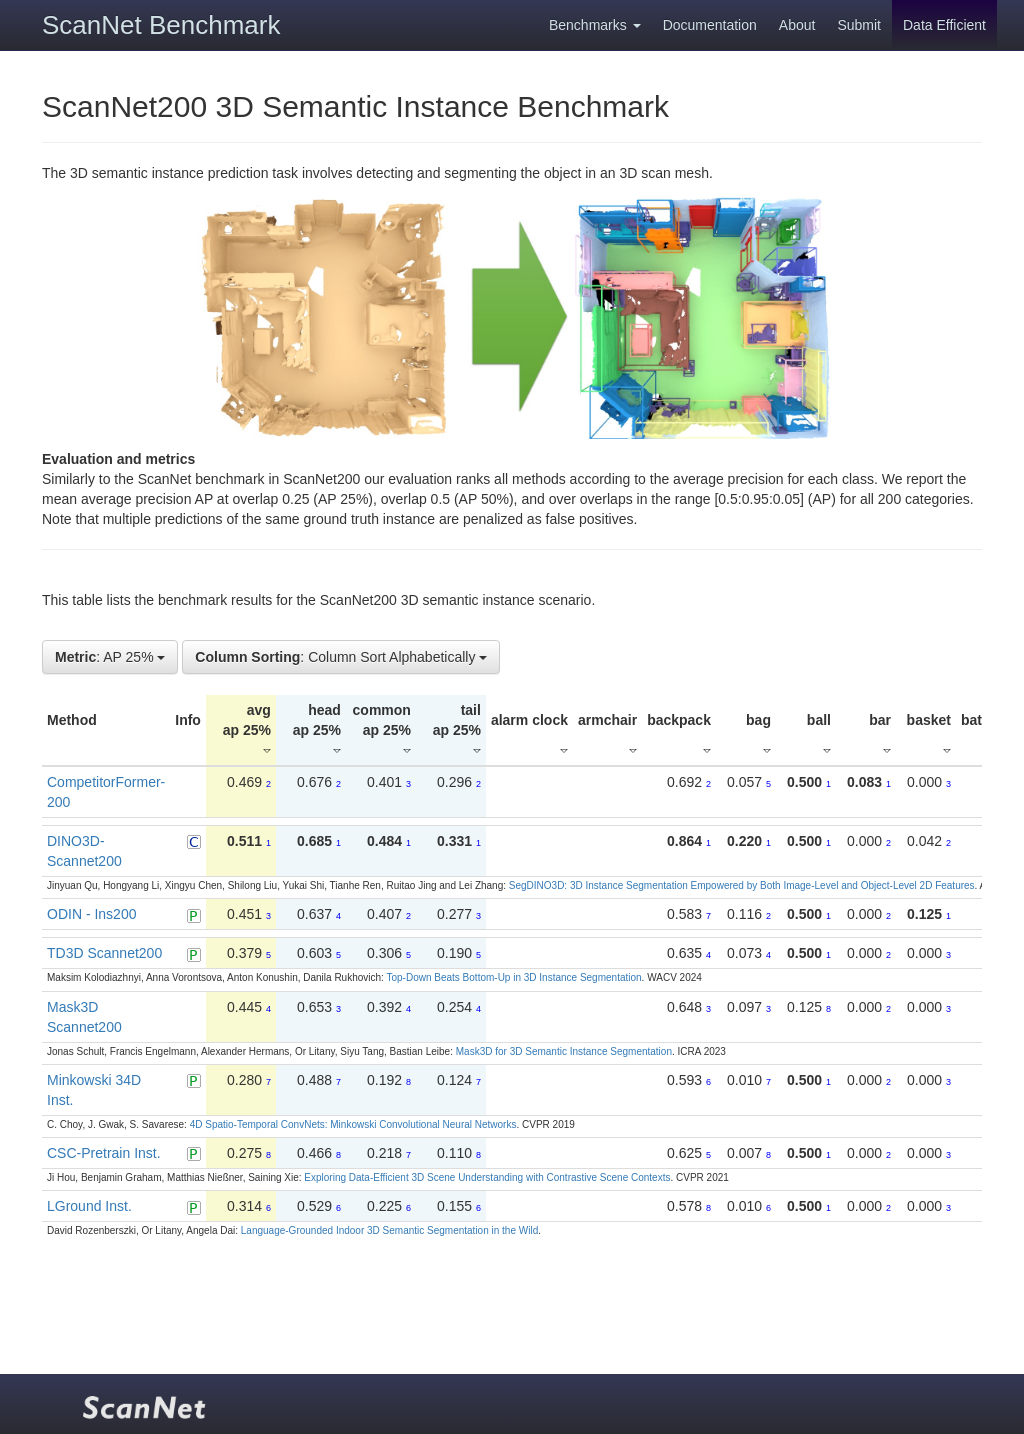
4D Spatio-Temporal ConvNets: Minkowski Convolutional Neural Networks (353, 1124)
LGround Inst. (89, 1206)
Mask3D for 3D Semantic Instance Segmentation (564, 1051)
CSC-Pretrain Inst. (104, 1153)
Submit (859, 25)
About (797, 25)
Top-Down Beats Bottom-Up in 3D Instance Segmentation (513, 977)
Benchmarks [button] (595, 25)
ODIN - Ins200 (91, 914)
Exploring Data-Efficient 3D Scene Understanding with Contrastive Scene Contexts (487, 1177)
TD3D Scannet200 (104, 953)
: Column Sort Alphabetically (341, 657)
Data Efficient (944, 25)
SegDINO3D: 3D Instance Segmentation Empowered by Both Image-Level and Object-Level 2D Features (742, 885)
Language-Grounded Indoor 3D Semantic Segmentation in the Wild (389, 1230)
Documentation (710, 25)
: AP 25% (110, 657)
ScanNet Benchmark (161, 25)
